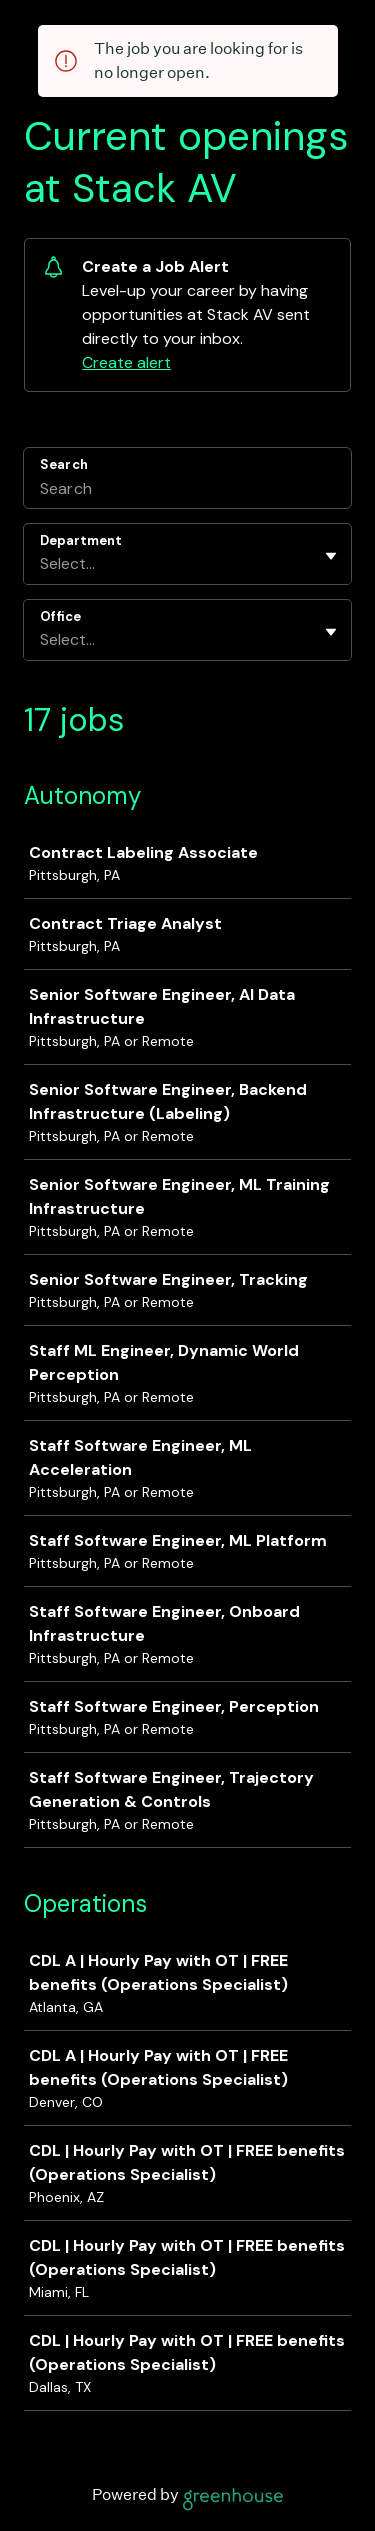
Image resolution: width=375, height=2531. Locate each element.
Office (60, 616)
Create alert (126, 362)
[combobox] (42, 564)
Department (81, 540)
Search (64, 464)
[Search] (187, 491)
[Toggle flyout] (331, 556)
